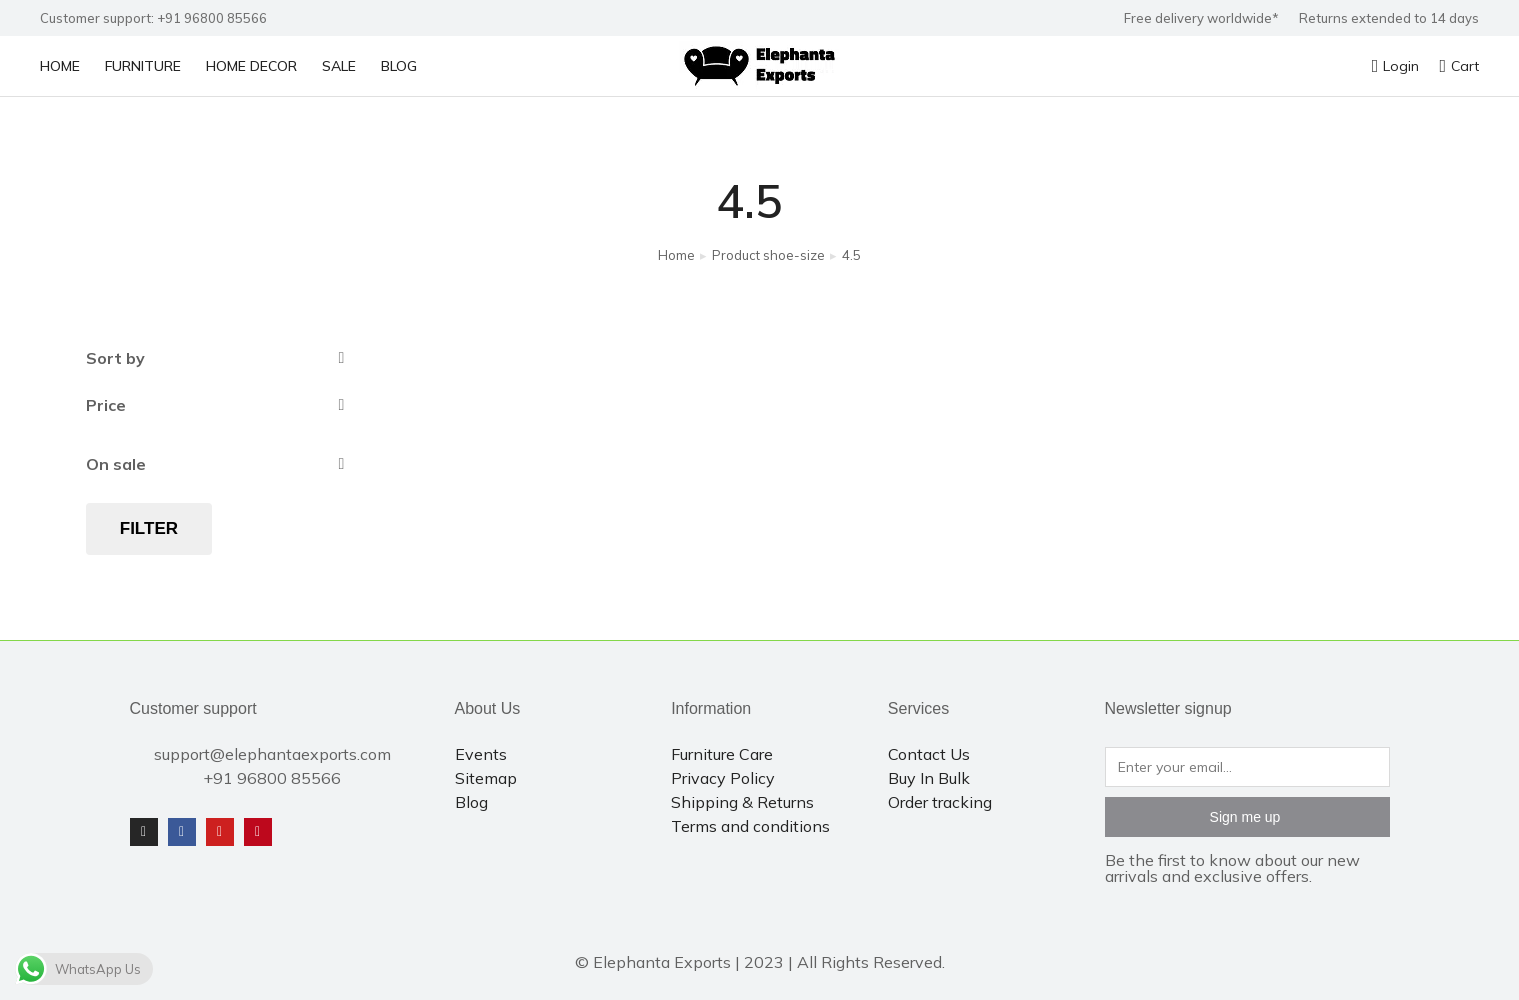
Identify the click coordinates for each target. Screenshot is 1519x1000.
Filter (149, 528)
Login (1396, 66)
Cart (1459, 66)
